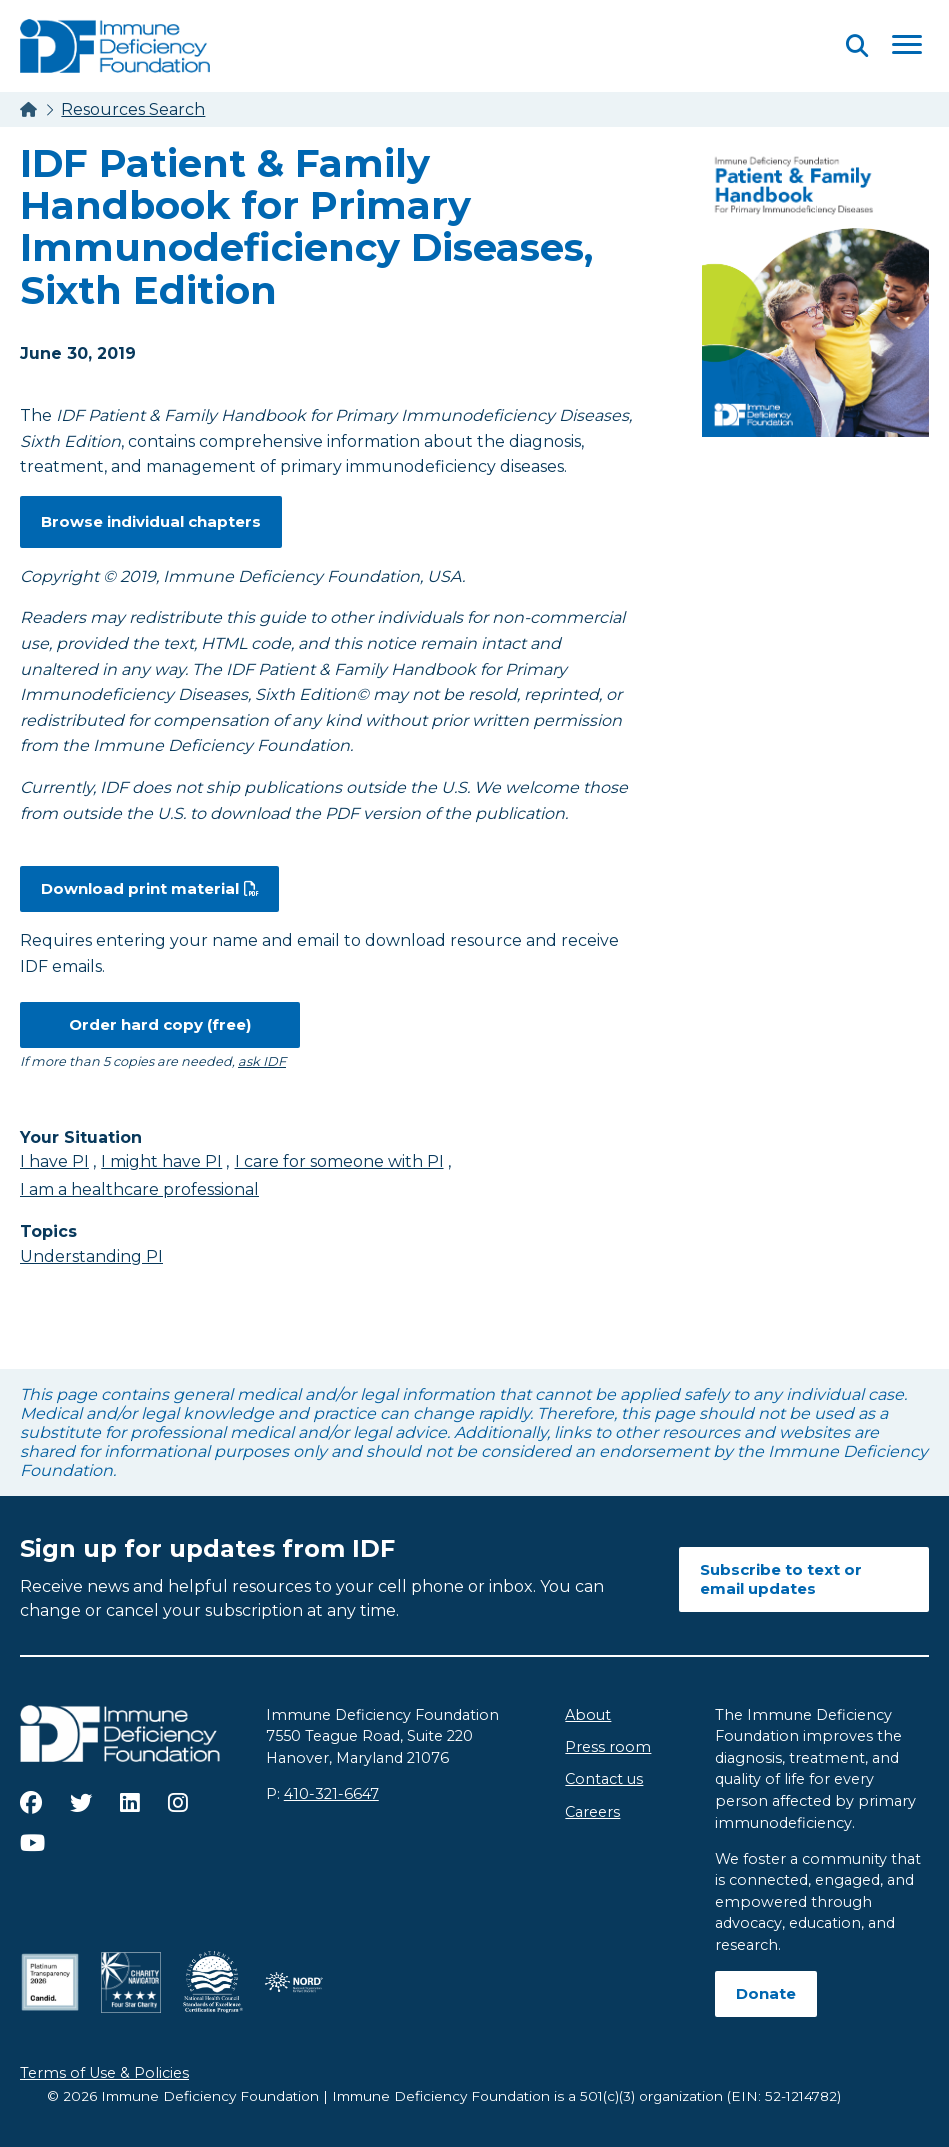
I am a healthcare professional (139, 1189)
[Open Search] (857, 45)
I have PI (54, 1161)
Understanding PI (91, 1256)
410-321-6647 (331, 1794)
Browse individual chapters (151, 521)
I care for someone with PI (339, 1161)
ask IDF (262, 1061)
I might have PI (161, 1161)
